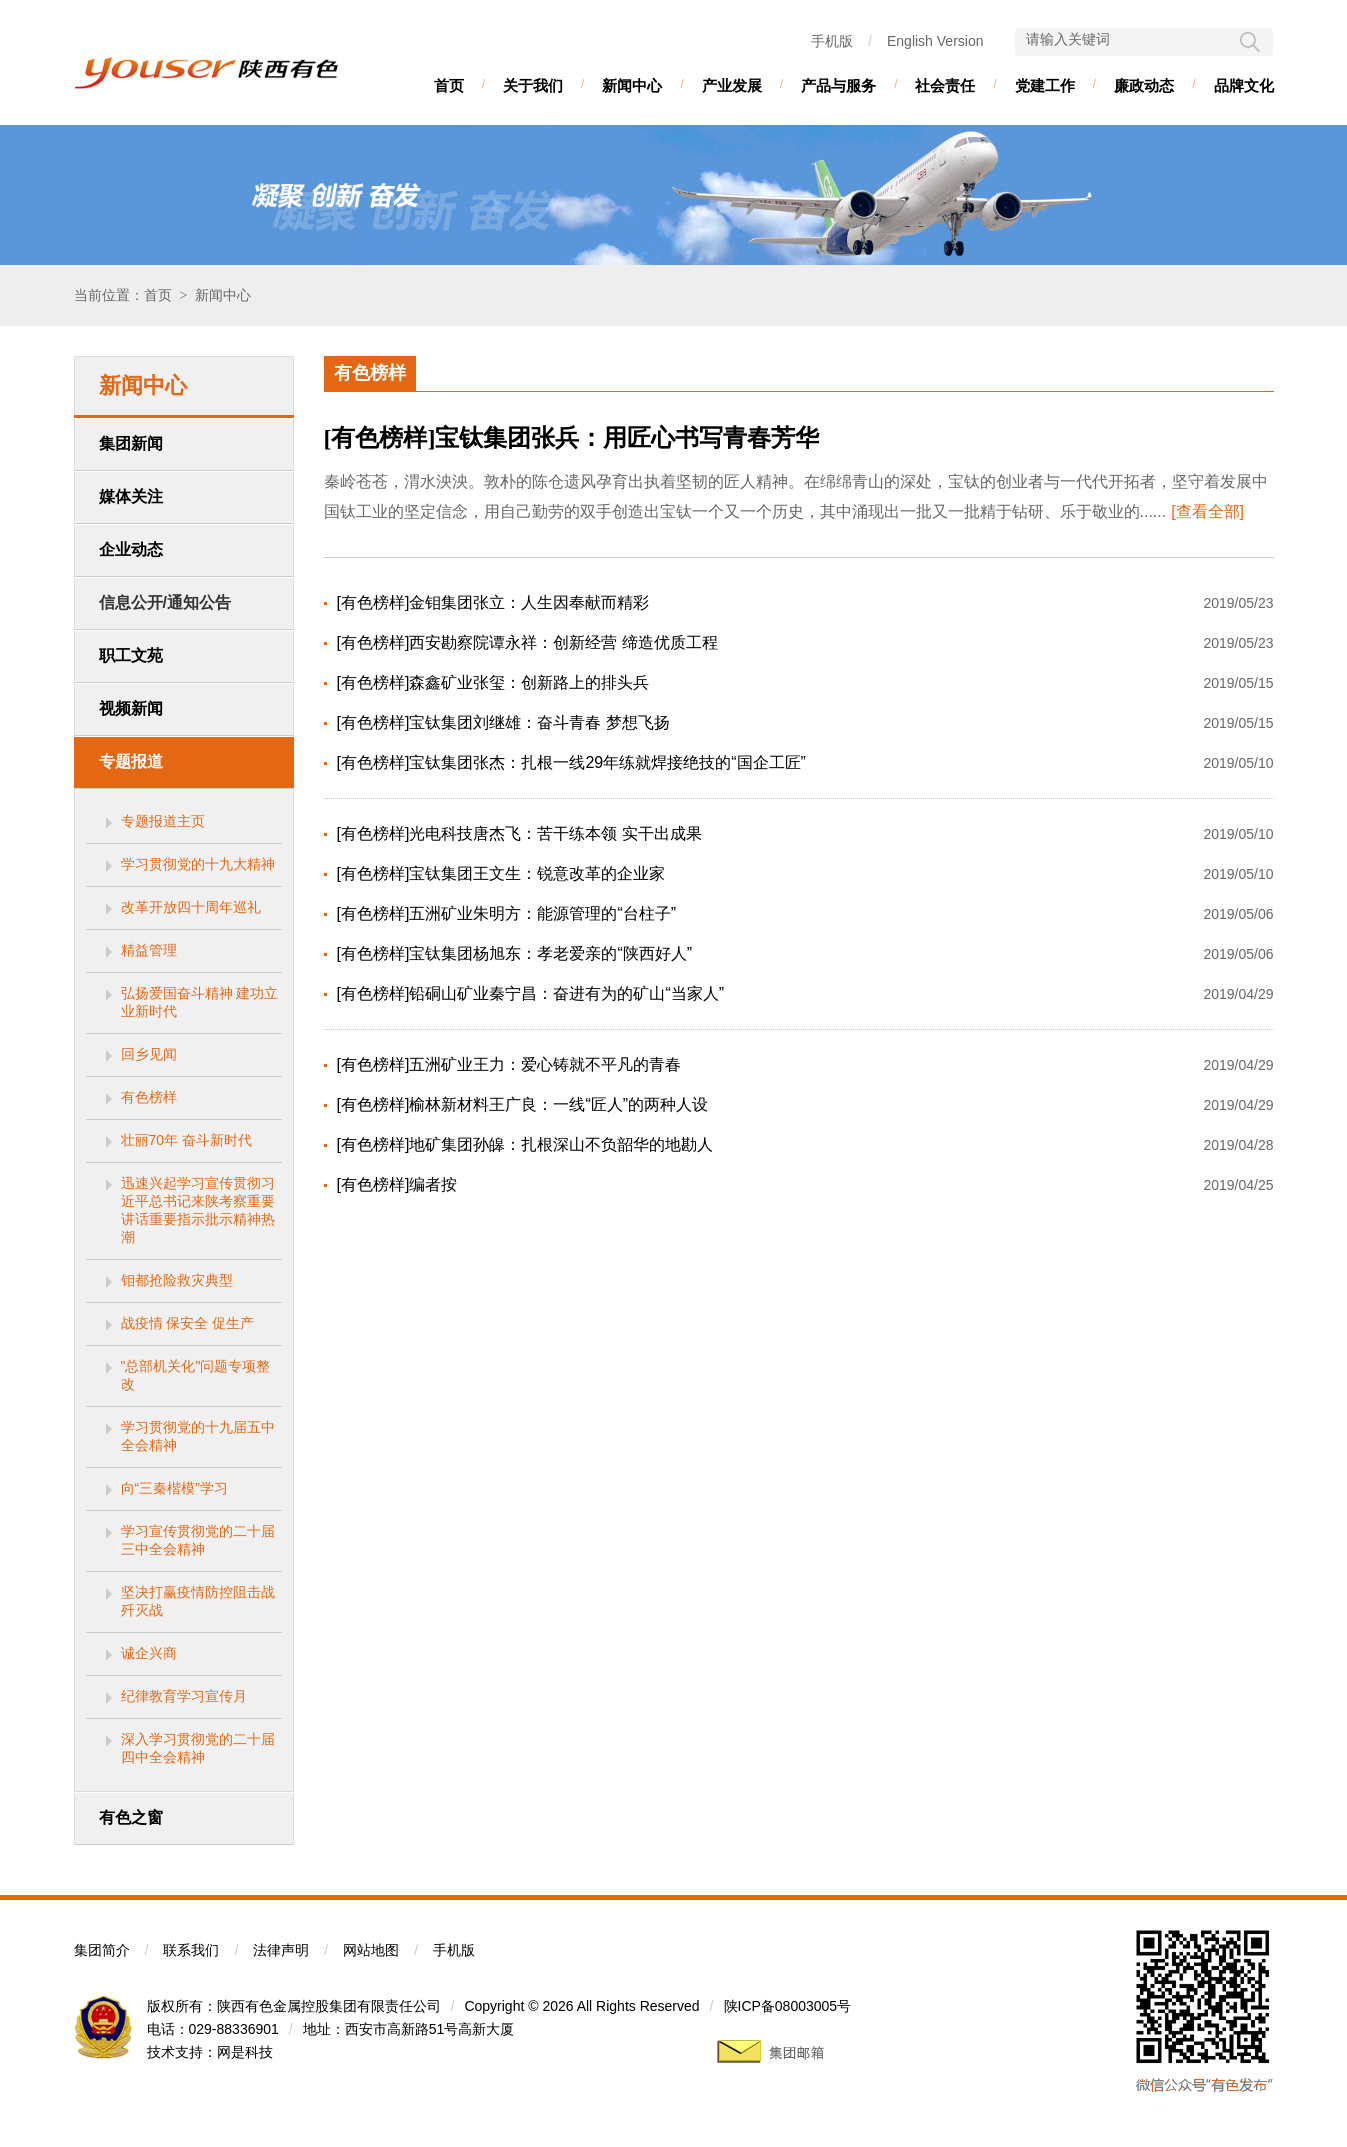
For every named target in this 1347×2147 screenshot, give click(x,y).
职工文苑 (131, 655)
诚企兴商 (149, 1653)
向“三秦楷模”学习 (174, 1488)
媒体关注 (131, 496)
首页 (449, 85)
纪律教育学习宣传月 (184, 1696)
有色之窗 (131, 1817)
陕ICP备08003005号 (788, 2006)
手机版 (832, 41)
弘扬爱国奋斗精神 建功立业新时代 (200, 1002)
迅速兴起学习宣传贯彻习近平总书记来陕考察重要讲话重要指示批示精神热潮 (198, 1210)
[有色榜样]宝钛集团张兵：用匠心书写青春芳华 (572, 438)
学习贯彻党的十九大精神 (198, 864)
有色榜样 (149, 1097)
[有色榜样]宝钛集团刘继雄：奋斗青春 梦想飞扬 (503, 722)
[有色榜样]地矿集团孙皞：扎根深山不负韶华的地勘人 (525, 1144)
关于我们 (533, 85)
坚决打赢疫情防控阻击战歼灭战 (198, 1601)
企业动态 (131, 549)
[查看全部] (1207, 511)
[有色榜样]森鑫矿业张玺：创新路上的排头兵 (493, 682)
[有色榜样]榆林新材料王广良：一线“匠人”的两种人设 (523, 1104)
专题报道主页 (163, 821)
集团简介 (102, 1950)
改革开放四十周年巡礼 (191, 907)
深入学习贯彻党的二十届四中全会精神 (198, 1748)
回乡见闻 (149, 1054)
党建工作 (1045, 85)
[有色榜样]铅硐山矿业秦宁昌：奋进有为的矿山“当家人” (531, 993)
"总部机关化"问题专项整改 (196, 1375)
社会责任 (945, 85)
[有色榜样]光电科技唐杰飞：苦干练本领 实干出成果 (519, 833)
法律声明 (281, 1950)
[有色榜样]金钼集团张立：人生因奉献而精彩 (493, 602)
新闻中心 (632, 85)
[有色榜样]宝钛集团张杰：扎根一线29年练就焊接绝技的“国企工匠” (571, 762)
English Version (935, 41)
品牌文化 (1244, 85)
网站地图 (371, 1950)
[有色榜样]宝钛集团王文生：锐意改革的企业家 (501, 873)
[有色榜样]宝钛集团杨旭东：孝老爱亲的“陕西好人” (515, 953)
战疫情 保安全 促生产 (188, 1323)
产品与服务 (838, 85)
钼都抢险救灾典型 (177, 1280)
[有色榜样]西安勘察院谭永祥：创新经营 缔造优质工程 (527, 642)
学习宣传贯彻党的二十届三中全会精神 (198, 1540)
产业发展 (732, 85)
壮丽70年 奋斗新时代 (186, 1140)
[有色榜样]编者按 (397, 1184)
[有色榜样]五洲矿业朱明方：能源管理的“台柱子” (507, 913)
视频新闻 (131, 708)
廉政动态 (1144, 85)
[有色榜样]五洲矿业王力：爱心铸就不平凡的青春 (509, 1064)
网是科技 (245, 2052)
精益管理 (149, 950)
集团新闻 (131, 443)
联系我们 (191, 1950)
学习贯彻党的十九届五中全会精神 (198, 1436)
